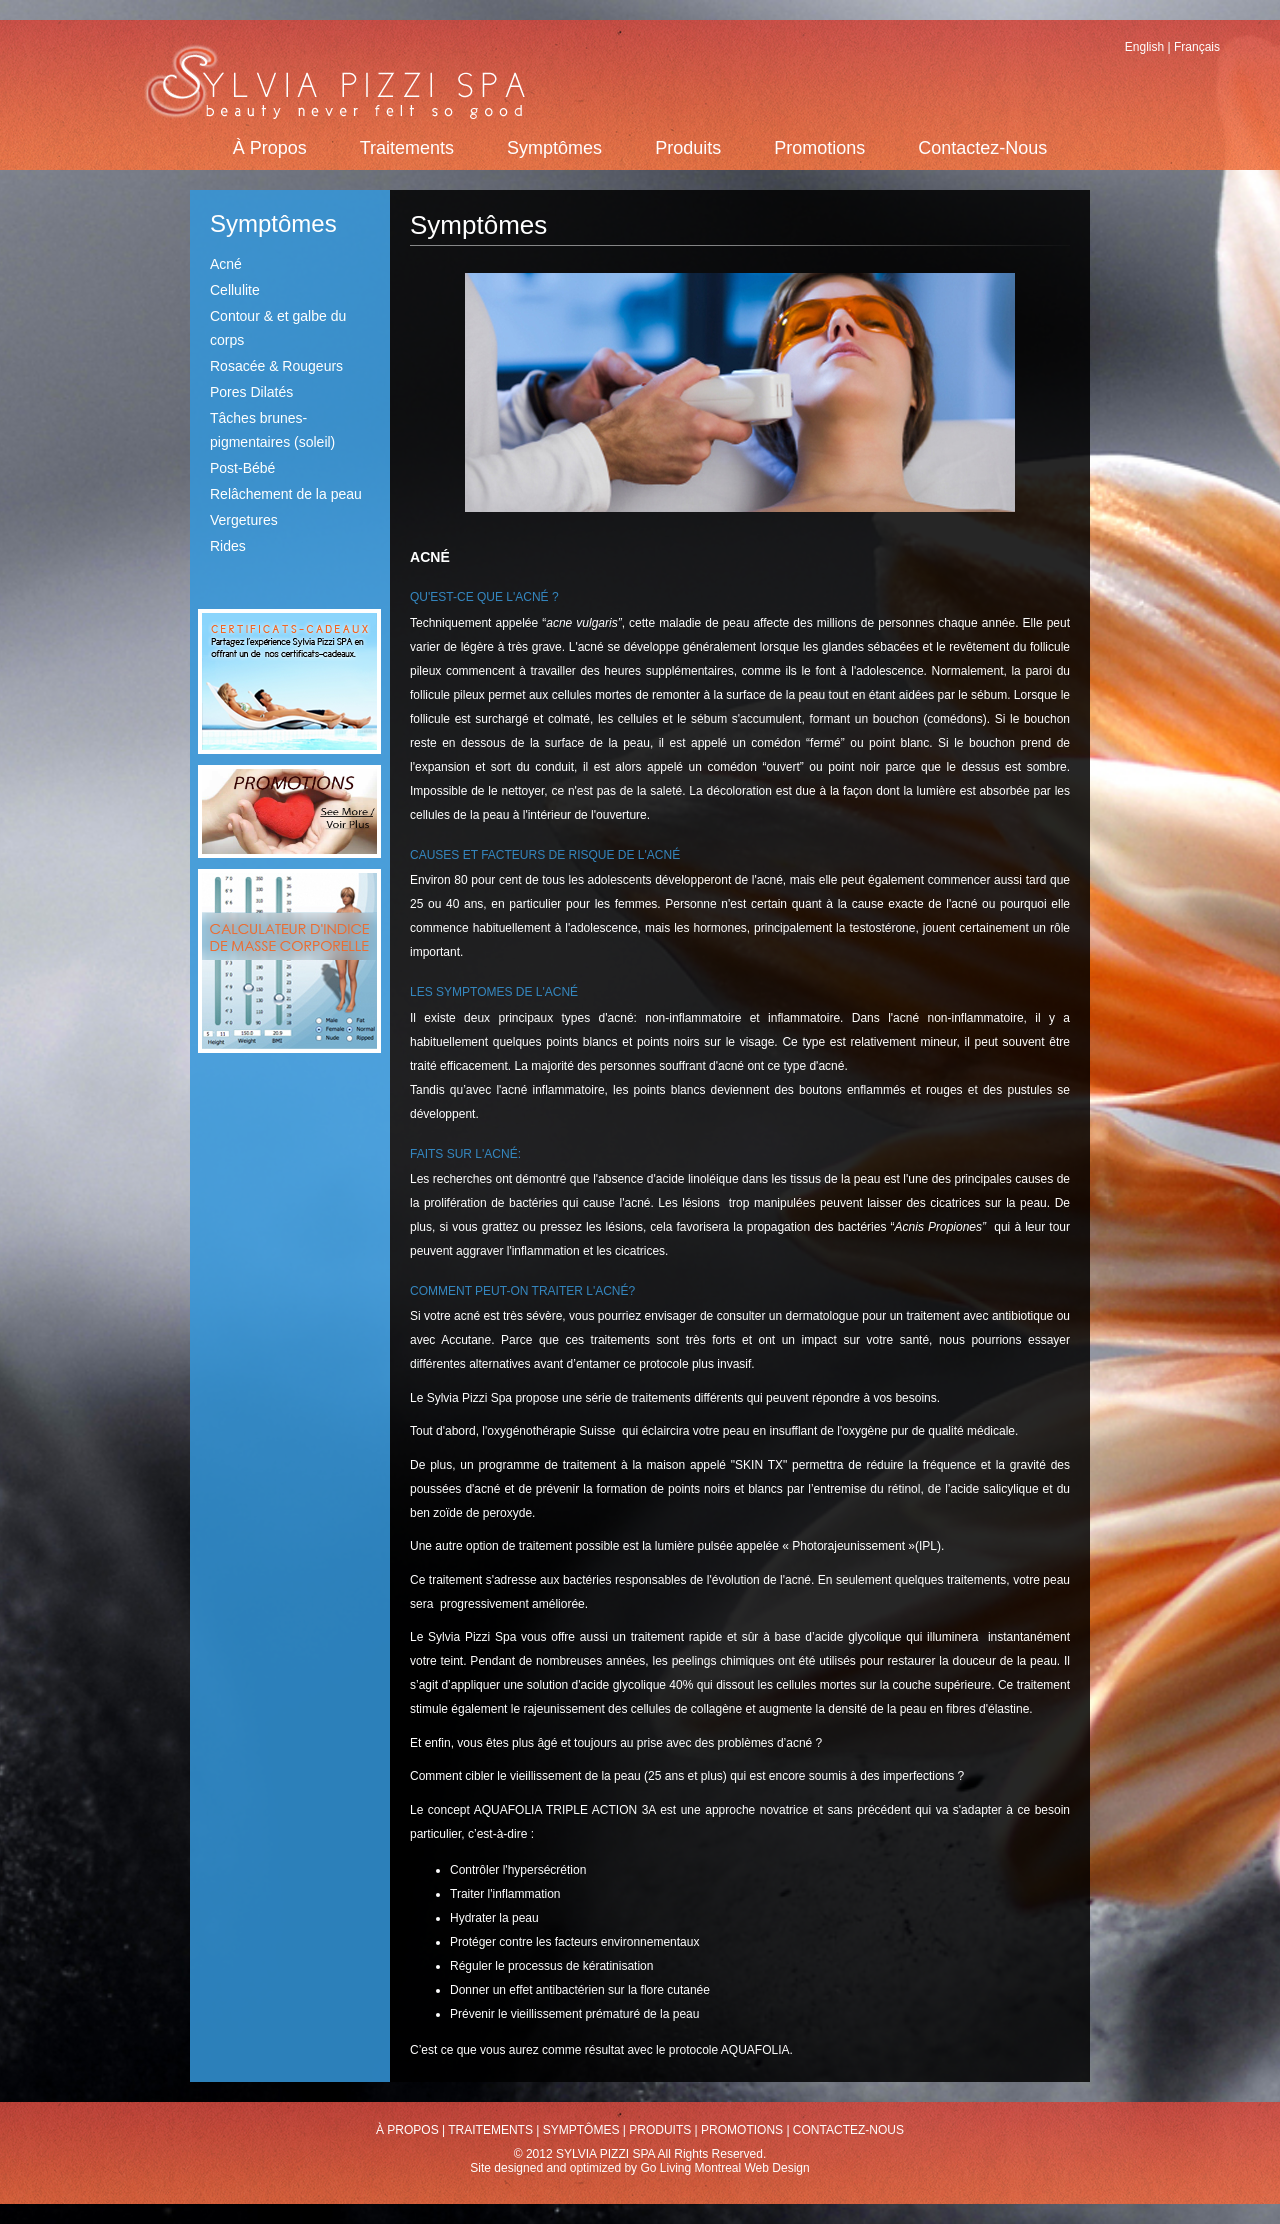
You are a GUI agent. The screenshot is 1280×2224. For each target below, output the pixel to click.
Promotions (819, 148)
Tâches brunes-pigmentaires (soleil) (272, 430)
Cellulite (235, 290)
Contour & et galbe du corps (278, 328)
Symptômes (554, 148)
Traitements (407, 148)
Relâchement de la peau (286, 494)
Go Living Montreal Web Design (724, 2168)
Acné (226, 264)
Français (1197, 47)
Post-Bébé (242, 468)
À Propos (270, 148)
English (1144, 47)
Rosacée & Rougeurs (276, 366)
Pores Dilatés (251, 392)
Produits (688, 148)
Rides (228, 546)
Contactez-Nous (982, 148)
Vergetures (244, 520)
